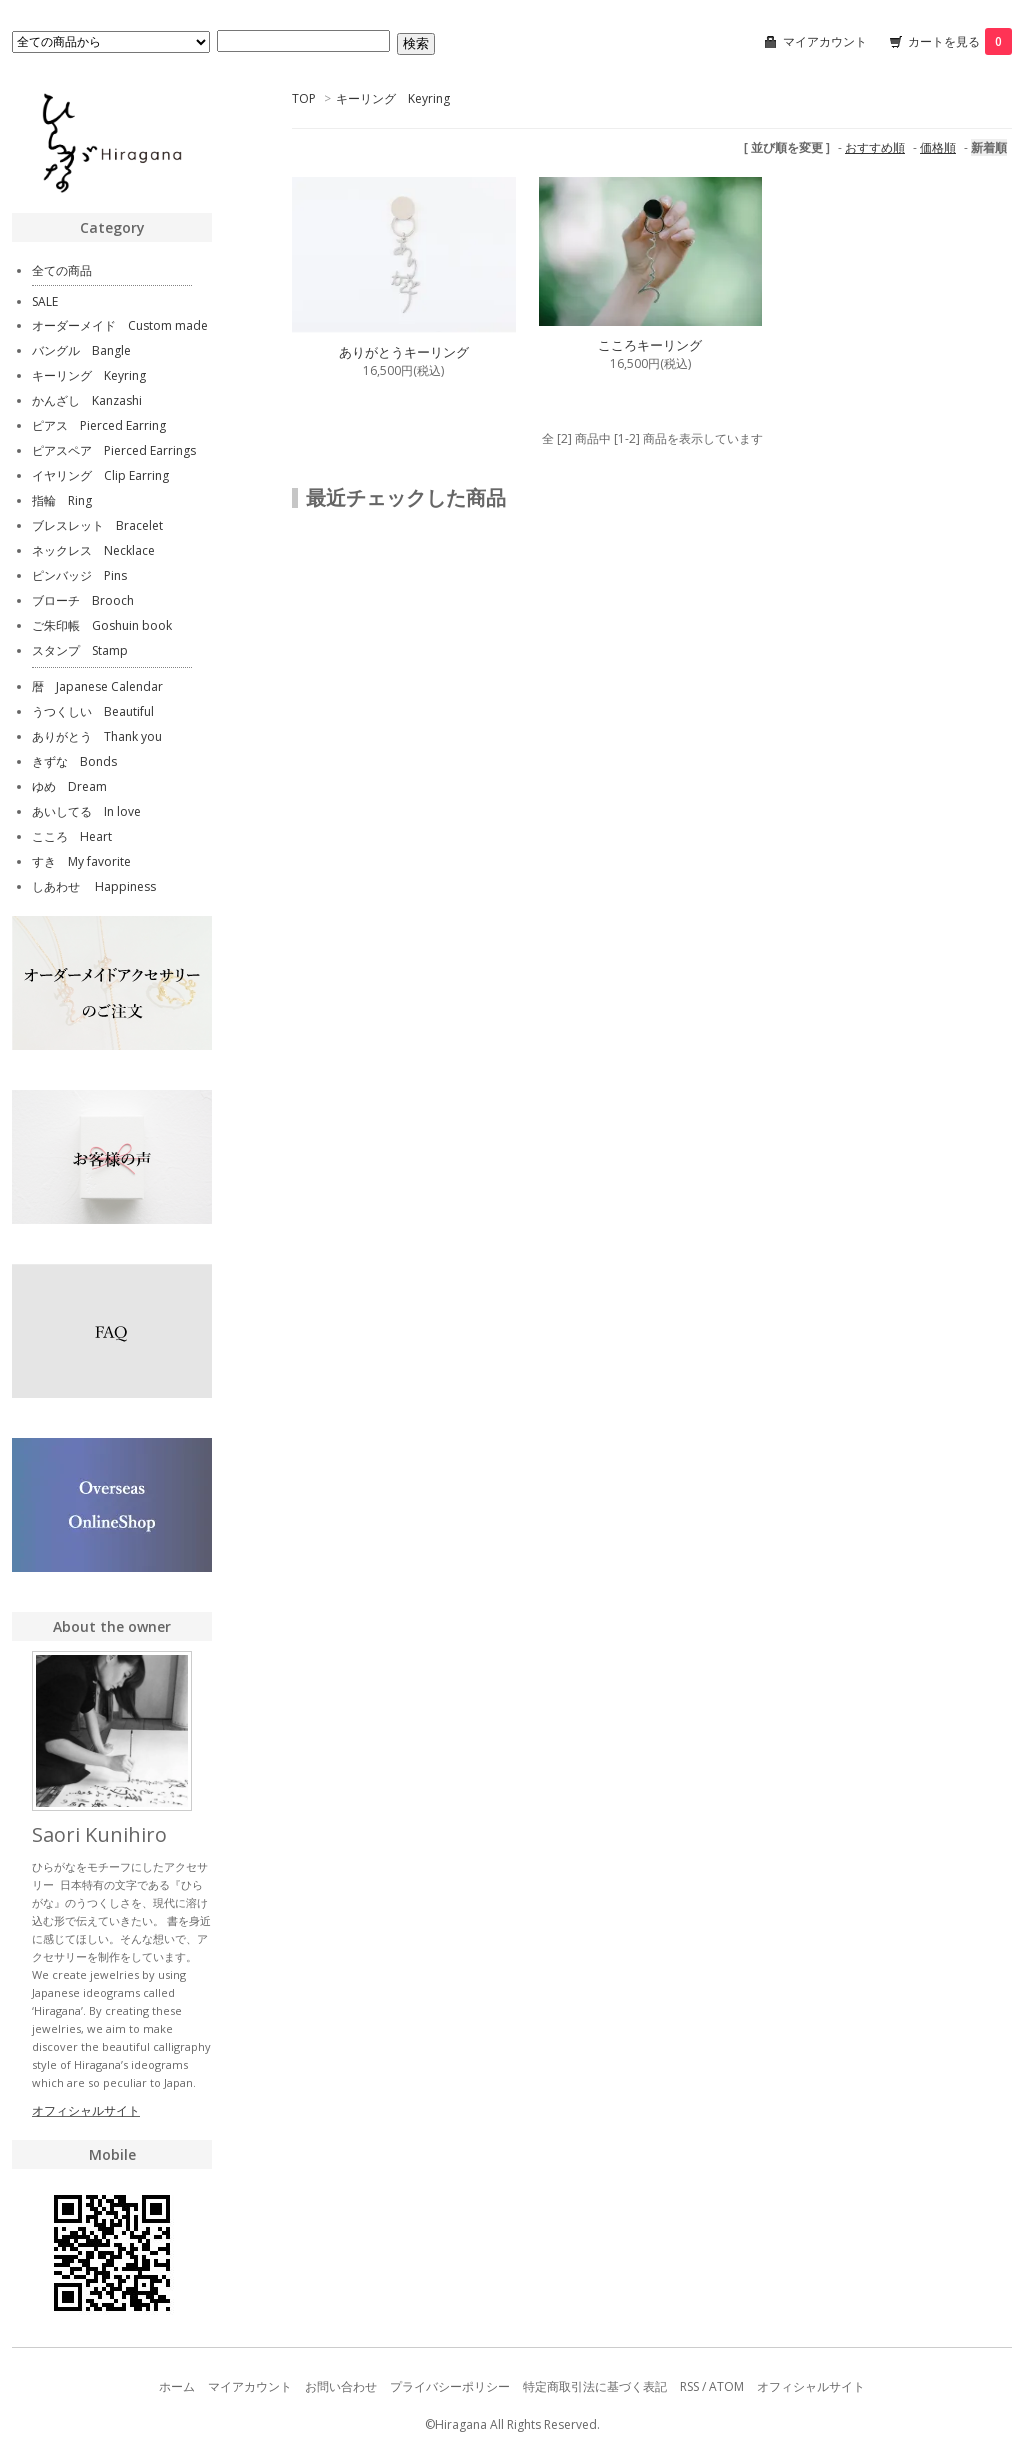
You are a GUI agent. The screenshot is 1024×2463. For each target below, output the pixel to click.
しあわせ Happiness (94, 886)
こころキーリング (650, 345)
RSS (689, 2386)
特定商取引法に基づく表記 (595, 2386)
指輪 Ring (62, 500)
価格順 (938, 147)
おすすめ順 (875, 147)
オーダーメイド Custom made (120, 325)
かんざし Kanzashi (87, 400)
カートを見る (960, 41)
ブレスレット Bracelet (97, 525)
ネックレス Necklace (93, 550)
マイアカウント (825, 41)
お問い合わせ (341, 2386)
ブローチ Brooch (83, 600)
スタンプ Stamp (80, 650)
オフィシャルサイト (86, 2110)
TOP (304, 98)
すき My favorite (81, 861)
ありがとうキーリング (404, 352)
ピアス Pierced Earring (99, 425)
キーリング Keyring (393, 98)
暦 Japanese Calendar (97, 686)
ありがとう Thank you (97, 736)
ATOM (726, 2386)
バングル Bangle (81, 350)
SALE (45, 301)
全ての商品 (62, 270)
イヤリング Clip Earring (100, 475)
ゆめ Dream (69, 786)
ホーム (177, 2386)
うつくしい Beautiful (93, 711)
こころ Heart (72, 836)
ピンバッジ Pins (79, 575)
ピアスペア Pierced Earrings (114, 450)
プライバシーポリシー (450, 2386)
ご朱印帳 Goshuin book (102, 625)
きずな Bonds (74, 761)
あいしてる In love (86, 811)
